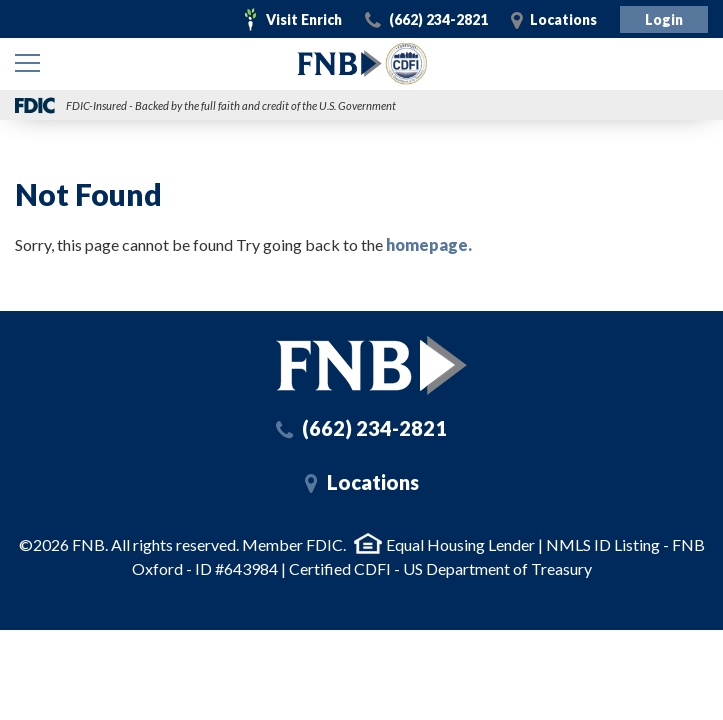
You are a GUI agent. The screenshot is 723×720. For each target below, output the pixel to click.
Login (664, 19)
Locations (563, 19)
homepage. (429, 244)
